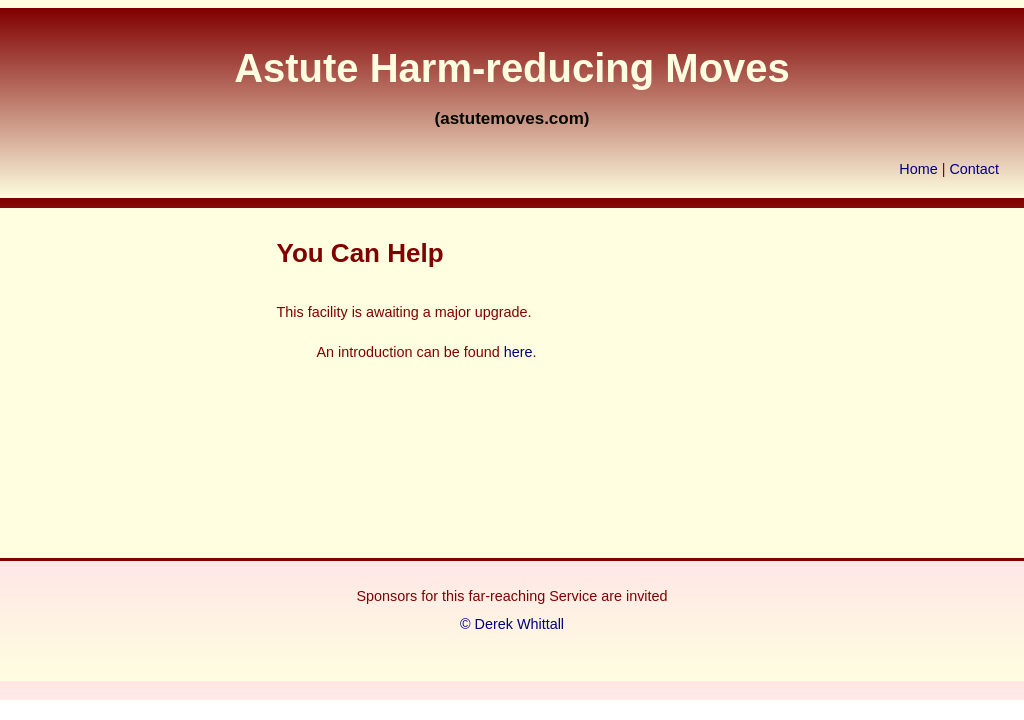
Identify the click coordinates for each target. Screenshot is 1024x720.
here (518, 352)
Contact (974, 169)
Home (918, 169)
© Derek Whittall (512, 624)
